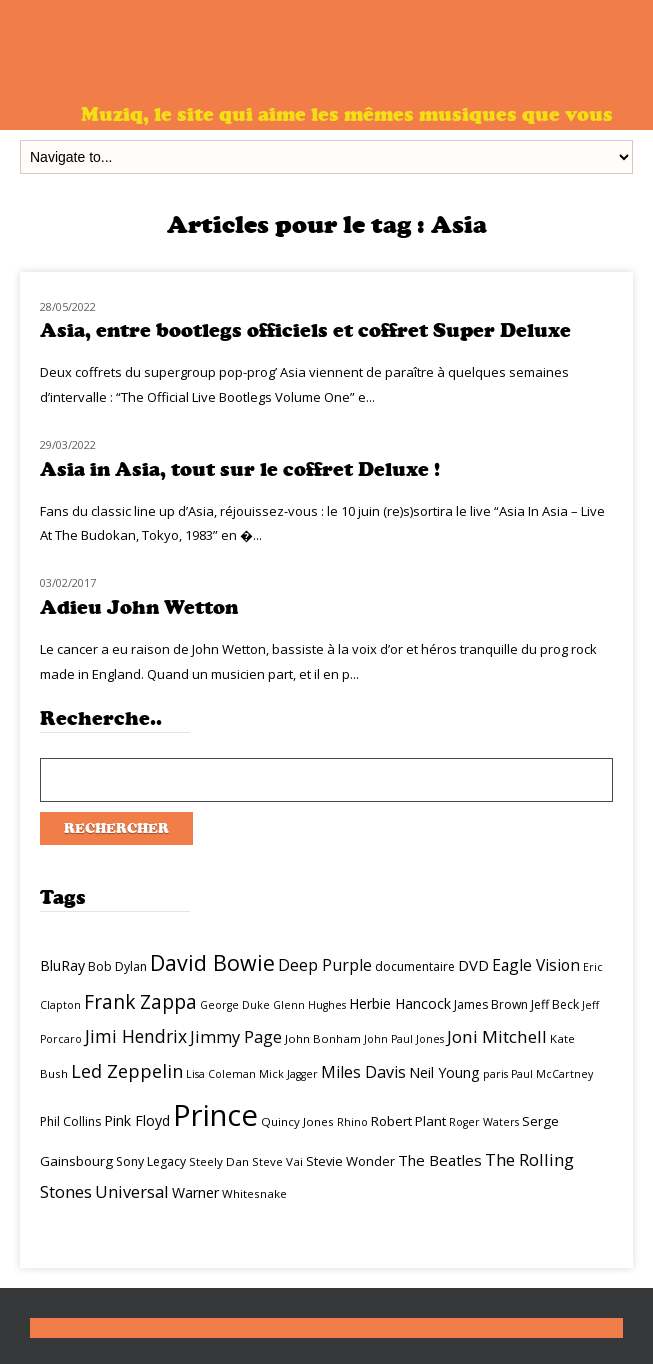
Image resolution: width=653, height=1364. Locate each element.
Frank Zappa (140, 1002)
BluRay (62, 965)
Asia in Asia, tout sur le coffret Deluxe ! (240, 469)
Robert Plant (408, 1121)
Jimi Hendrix (136, 1036)
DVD (473, 965)
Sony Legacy (151, 1161)
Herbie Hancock (400, 1003)
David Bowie (212, 962)
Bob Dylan (117, 966)
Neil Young (444, 1072)
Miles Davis (363, 1072)
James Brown (491, 1004)
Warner (195, 1192)
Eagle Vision (536, 965)
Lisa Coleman (221, 1074)
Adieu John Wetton (139, 607)
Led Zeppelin (127, 1071)
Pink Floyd (137, 1120)
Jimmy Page (236, 1036)
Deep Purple (325, 965)
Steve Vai (277, 1161)
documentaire (415, 966)
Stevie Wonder (350, 1161)
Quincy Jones (297, 1121)
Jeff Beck (555, 1004)
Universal (132, 1191)
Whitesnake (254, 1193)
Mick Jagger (288, 1074)
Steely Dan (219, 1161)
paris (495, 1074)
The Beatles (440, 1160)
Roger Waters (484, 1122)
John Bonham (323, 1038)
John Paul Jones (404, 1039)
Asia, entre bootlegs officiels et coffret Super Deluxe (305, 330)
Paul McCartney (552, 1074)
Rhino (352, 1122)
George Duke (235, 1005)
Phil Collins (70, 1121)
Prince (215, 1115)
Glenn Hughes (309, 1005)
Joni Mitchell (497, 1036)
